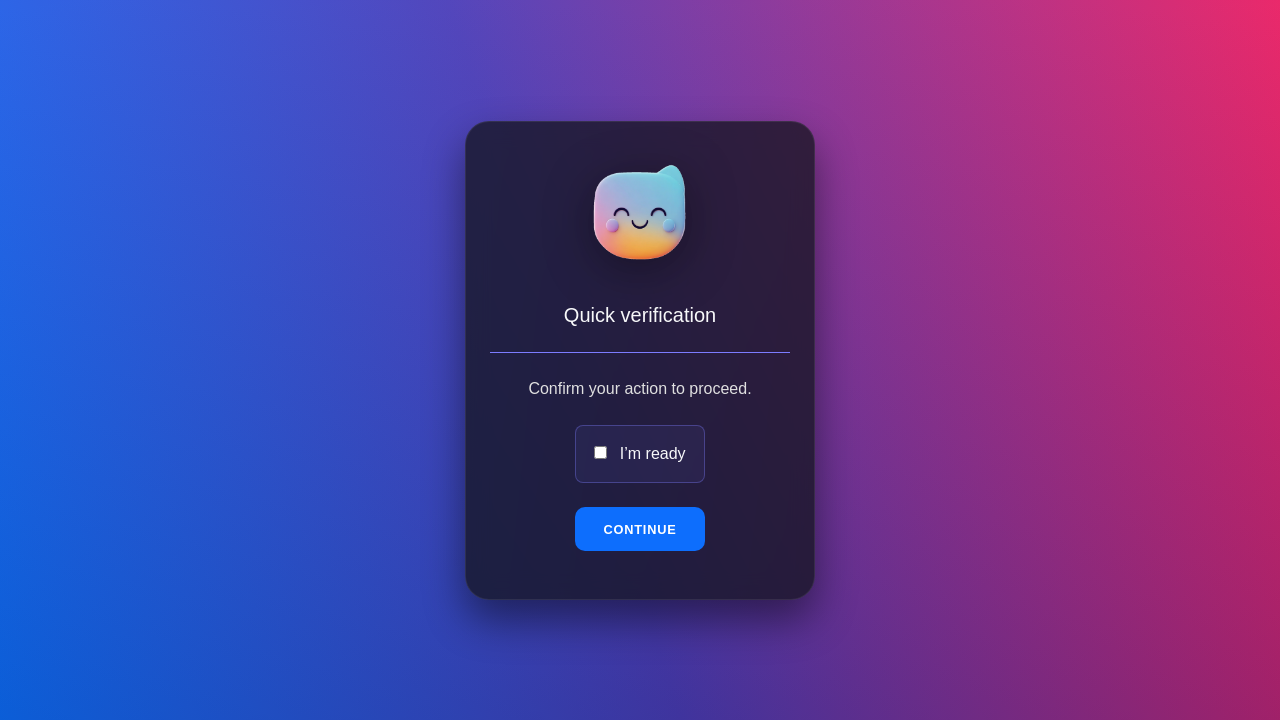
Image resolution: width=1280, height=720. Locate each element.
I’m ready (653, 453)
